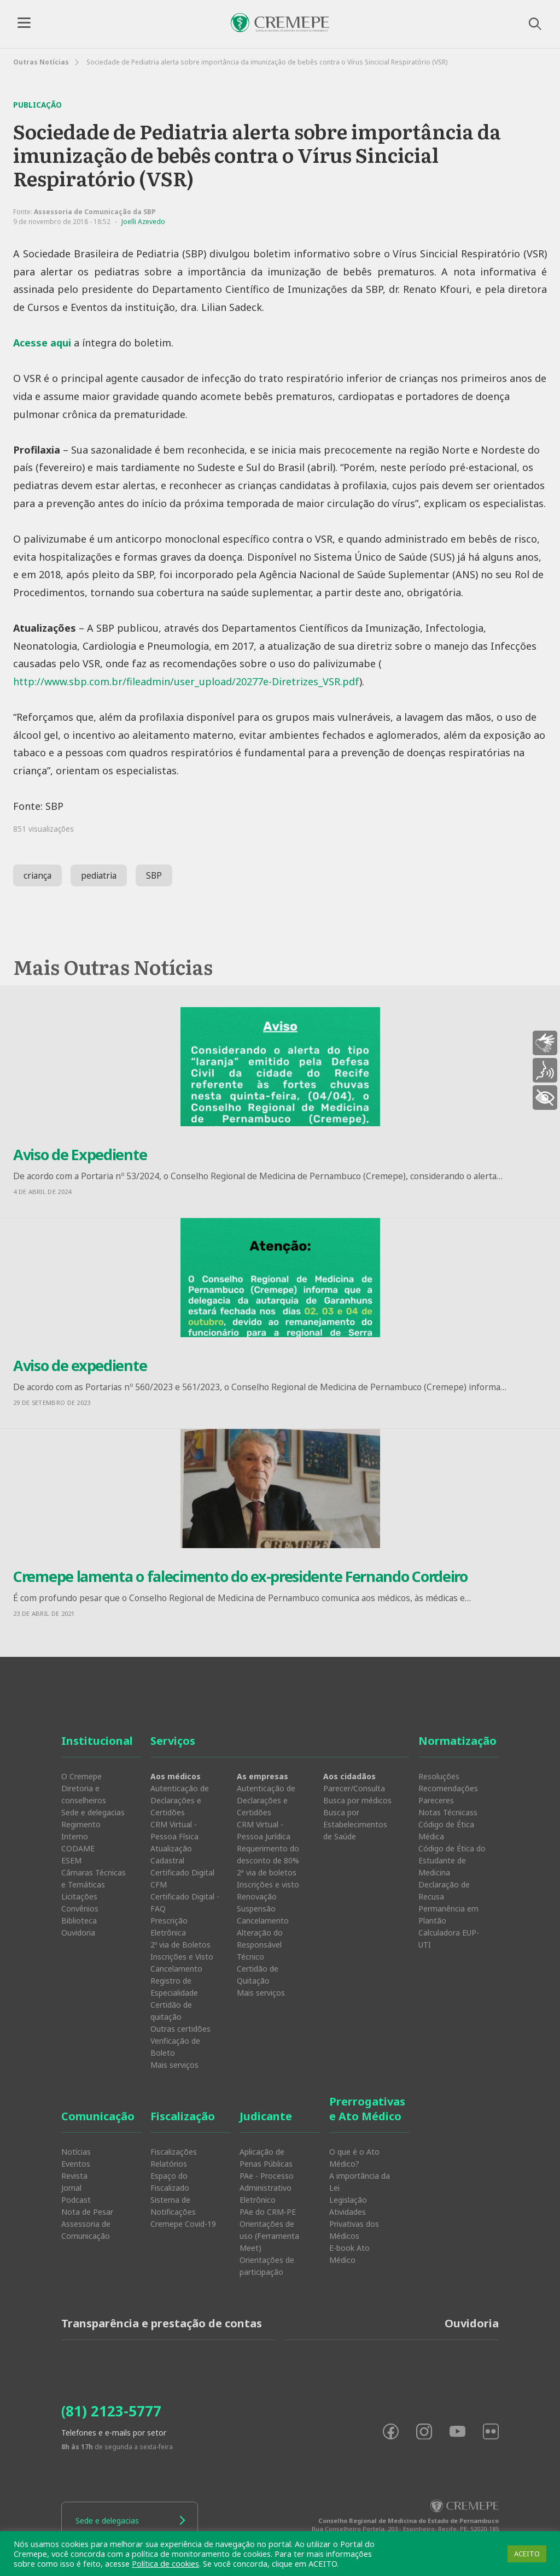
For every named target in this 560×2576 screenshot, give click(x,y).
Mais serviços (174, 2065)
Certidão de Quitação (257, 1974)
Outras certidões (180, 2029)
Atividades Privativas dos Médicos (354, 2224)
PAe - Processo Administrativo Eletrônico (267, 2188)
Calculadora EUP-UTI (448, 1938)
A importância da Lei (359, 2182)
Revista (74, 2176)
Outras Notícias (41, 62)
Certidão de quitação (171, 2010)
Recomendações (448, 1788)
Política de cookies (165, 2563)
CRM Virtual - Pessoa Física (174, 1830)
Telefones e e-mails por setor (113, 2432)
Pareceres (436, 1800)
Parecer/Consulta (354, 1788)
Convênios (79, 1908)
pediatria (98, 875)
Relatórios (168, 2164)
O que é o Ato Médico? (354, 2157)
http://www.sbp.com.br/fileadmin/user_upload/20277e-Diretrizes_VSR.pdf (186, 681)
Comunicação (98, 2116)
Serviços (172, 1740)
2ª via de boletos (266, 1872)
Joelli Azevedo (143, 221)
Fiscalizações (173, 2151)
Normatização (457, 1740)
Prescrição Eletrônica (169, 1926)
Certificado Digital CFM (182, 1878)
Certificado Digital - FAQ (184, 1902)
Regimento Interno (81, 1830)
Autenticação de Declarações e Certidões (179, 1800)
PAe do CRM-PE (268, 2212)
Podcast (76, 2200)
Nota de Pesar (87, 2212)
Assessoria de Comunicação (85, 2230)
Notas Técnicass (447, 1812)
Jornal (71, 2188)
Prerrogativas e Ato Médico (367, 2109)
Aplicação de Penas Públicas (266, 2157)
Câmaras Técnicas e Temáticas (93, 1878)
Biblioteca (79, 1920)
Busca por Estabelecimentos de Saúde (355, 1824)
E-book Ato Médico (349, 2254)
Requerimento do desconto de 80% (268, 1854)
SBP (154, 875)
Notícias (76, 2151)
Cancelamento (176, 1968)
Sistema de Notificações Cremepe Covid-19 (183, 2212)
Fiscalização (182, 2116)
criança (37, 875)
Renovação (257, 1896)
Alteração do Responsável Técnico (260, 1944)
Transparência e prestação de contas (161, 2323)
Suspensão (256, 1908)
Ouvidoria (78, 1932)
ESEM (71, 1860)
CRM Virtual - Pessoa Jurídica (263, 1830)
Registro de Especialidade (174, 1986)
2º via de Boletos (180, 1944)
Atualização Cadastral (171, 1854)
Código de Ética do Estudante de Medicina (452, 1860)
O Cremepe (81, 1776)
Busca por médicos (357, 1800)
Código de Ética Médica (446, 1830)
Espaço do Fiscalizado (169, 2182)
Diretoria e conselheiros (83, 1794)
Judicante (266, 2116)
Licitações (79, 1896)
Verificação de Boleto (175, 2047)
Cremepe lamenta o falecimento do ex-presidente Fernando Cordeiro (240, 1576)
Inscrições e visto (268, 1884)
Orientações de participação (267, 2266)
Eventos (75, 2164)
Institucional (97, 1740)
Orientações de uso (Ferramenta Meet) (269, 2236)
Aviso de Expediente (80, 1154)
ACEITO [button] (527, 2554)
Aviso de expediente (80, 1365)
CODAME (78, 1848)
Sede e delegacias (93, 1812)
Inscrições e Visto (181, 1956)
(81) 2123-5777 (111, 2411)
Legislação (348, 2200)
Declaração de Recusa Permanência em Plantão (448, 1902)
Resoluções (438, 1776)
